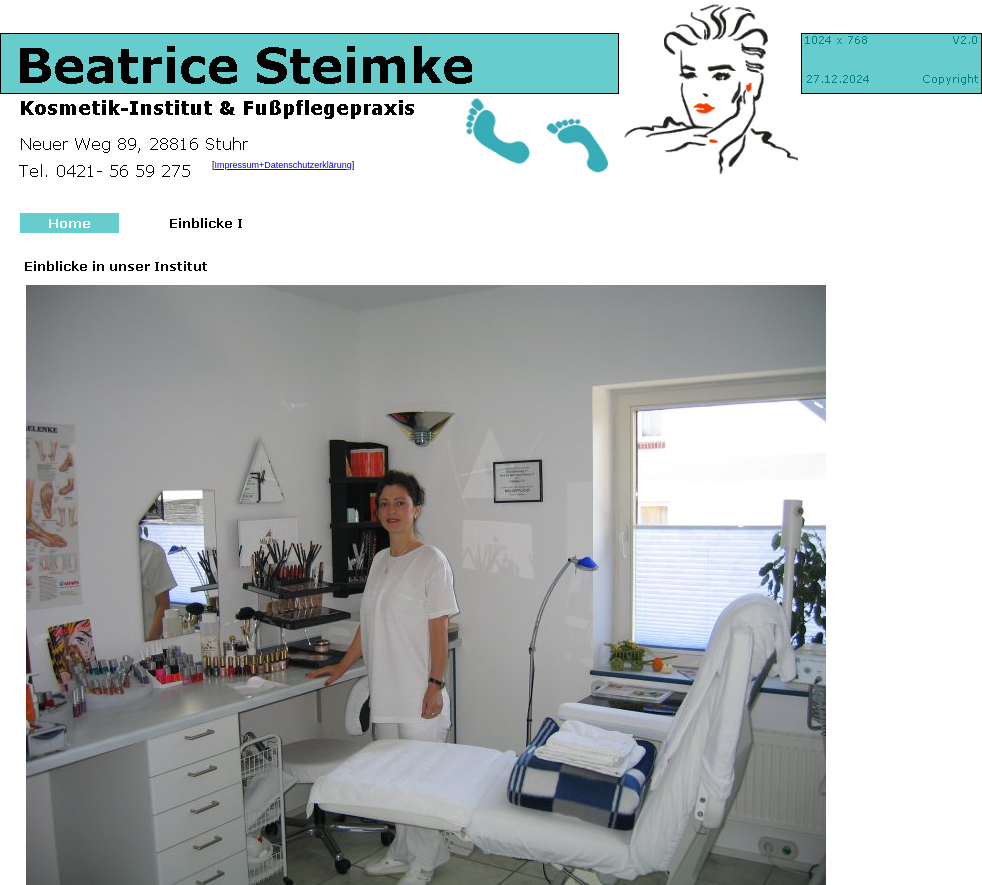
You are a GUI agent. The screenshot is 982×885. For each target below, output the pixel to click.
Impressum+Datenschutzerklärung (283, 165)
